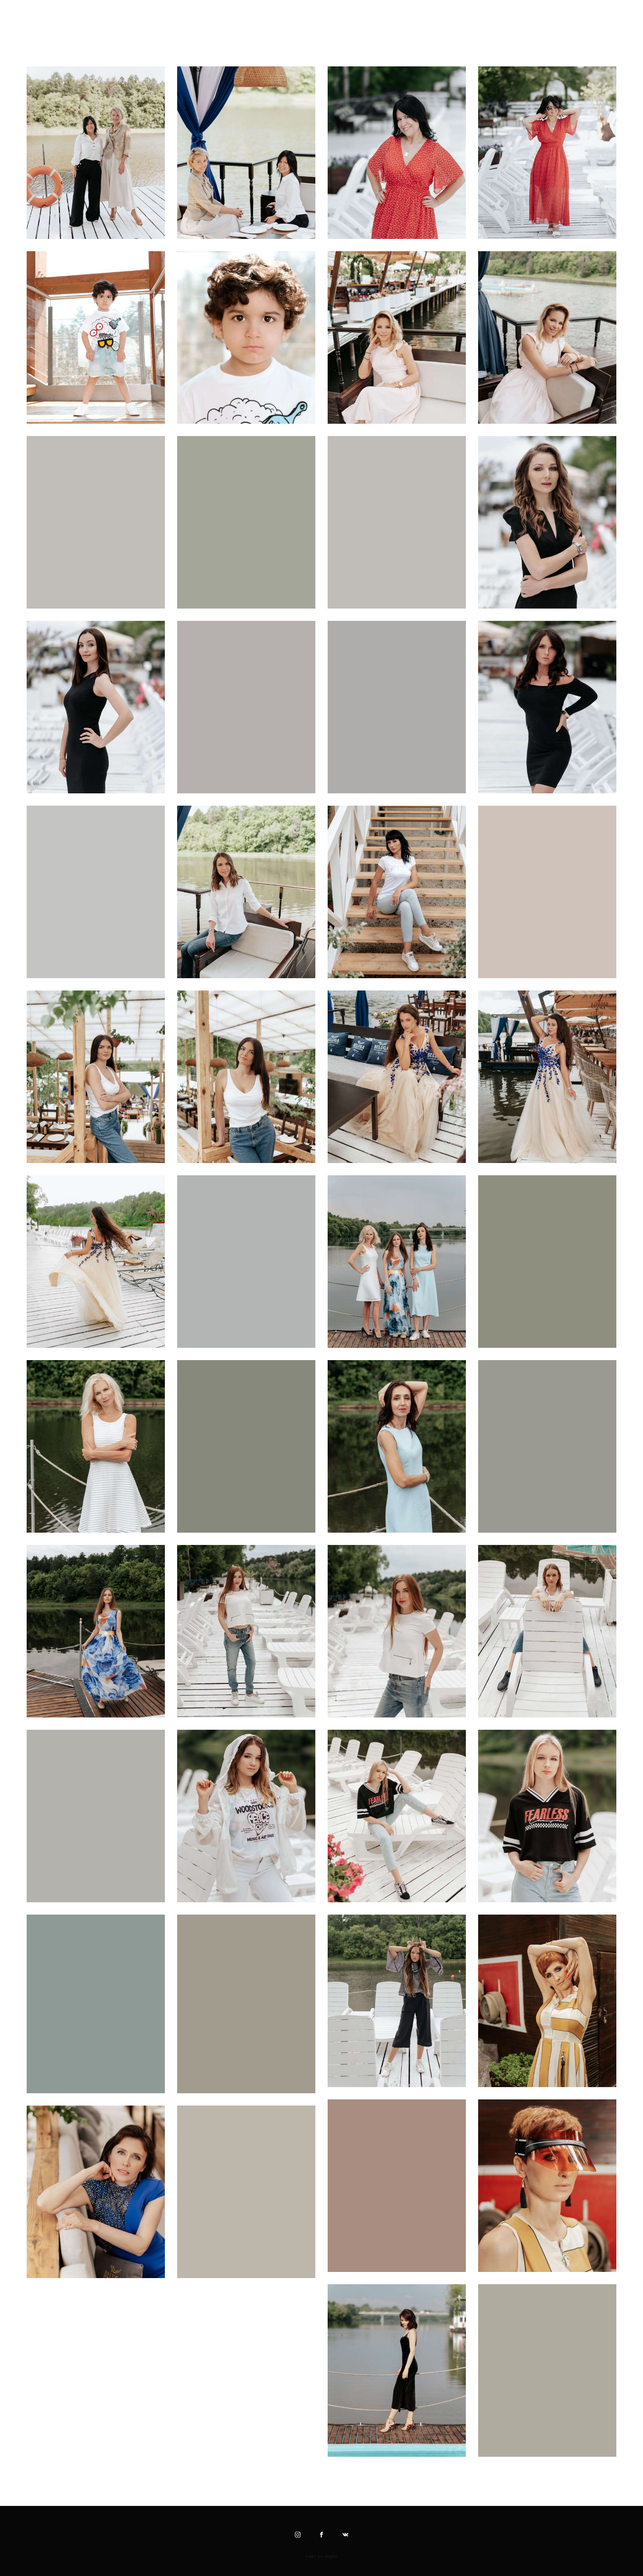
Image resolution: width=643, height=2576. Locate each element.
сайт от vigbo (321, 2557)
